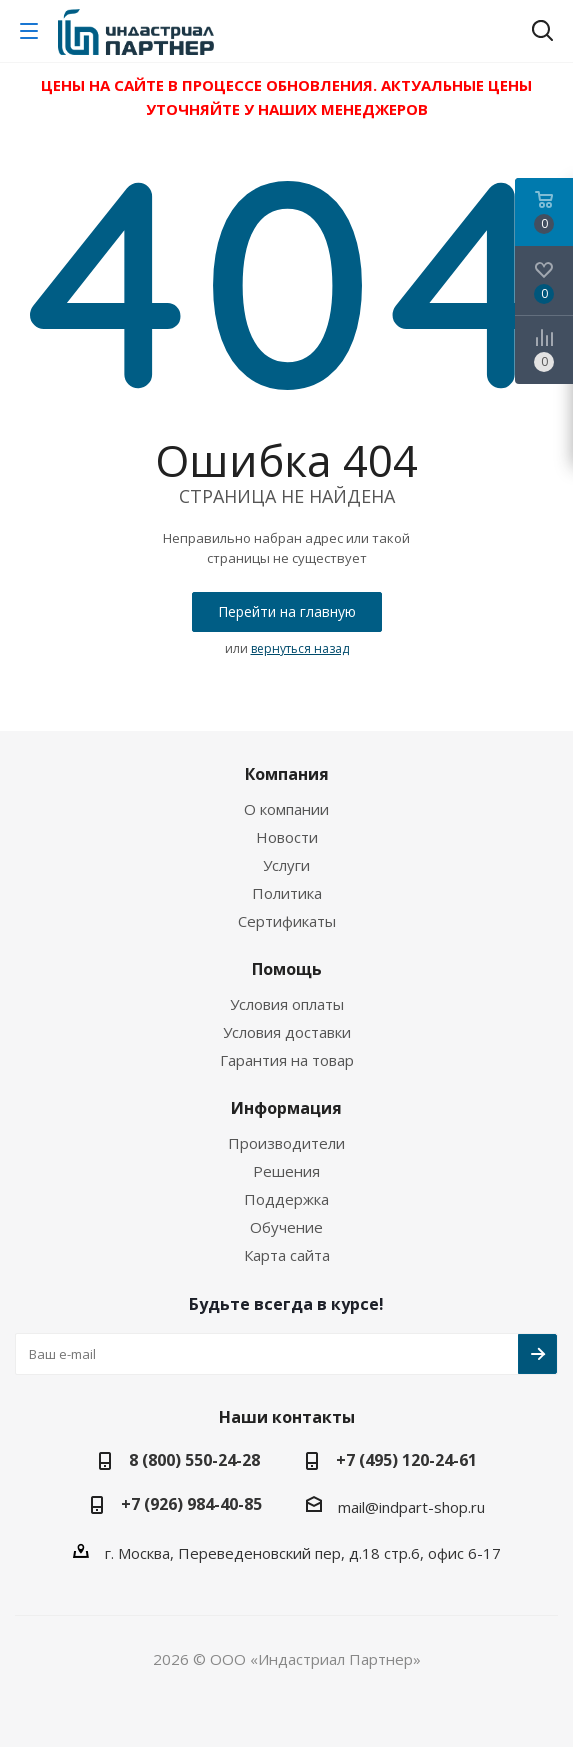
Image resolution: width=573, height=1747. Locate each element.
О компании (286, 809)
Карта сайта (287, 1255)
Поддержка (286, 1199)
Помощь (287, 969)
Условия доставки (287, 1032)
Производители (286, 1143)
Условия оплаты (287, 1004)
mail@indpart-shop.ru (411, 1507)
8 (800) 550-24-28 (194, 1460)
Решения (286, 1171)
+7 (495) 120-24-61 (406, 1460)
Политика (287, 893)
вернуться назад (300, 648)
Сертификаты (287, 921)
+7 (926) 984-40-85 (191, 1504)
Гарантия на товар (287, 1060)
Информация (286, 1108)
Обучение (286, 1227)
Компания (287, 774)
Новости (287, 837)
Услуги (286, 865)
